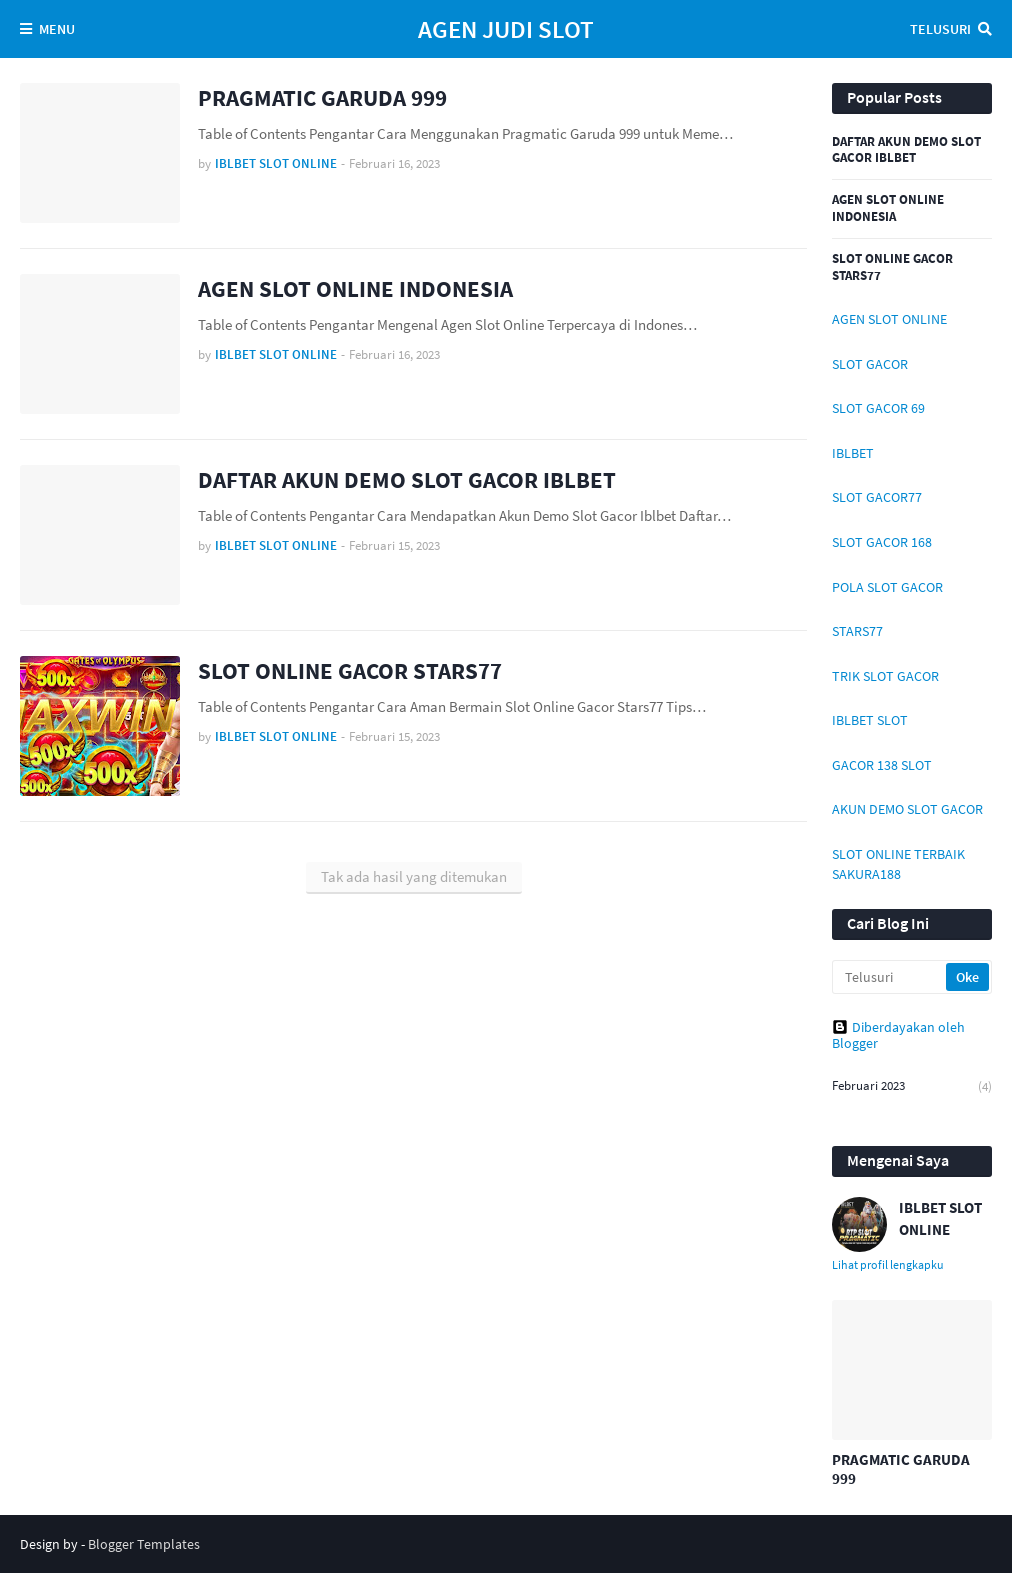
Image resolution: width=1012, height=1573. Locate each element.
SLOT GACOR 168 (882, 542)
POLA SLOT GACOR (887, 587)
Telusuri (940, 29)
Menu (57, 29)
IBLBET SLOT (870, 720)
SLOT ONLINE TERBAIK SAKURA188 (898, 864)
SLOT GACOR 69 (878, 408)
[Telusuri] (890, 977)
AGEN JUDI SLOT (506, 29)
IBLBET (853, 453)
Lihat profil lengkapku (888, 1264)
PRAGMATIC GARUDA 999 (322, 97)
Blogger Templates (144, 1544)
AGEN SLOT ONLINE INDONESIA (355, 288)
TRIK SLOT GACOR (885, 676)
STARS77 (857, 631)
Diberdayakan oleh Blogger (898, 1035)
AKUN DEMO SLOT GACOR (907, 809)
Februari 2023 (912, 1086)
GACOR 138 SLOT (882, 765)
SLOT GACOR (870, 364)
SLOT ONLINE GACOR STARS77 (350, 670)
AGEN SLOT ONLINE (889, 319)
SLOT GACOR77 (877, 497)
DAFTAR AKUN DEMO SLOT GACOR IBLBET (407, 479)
